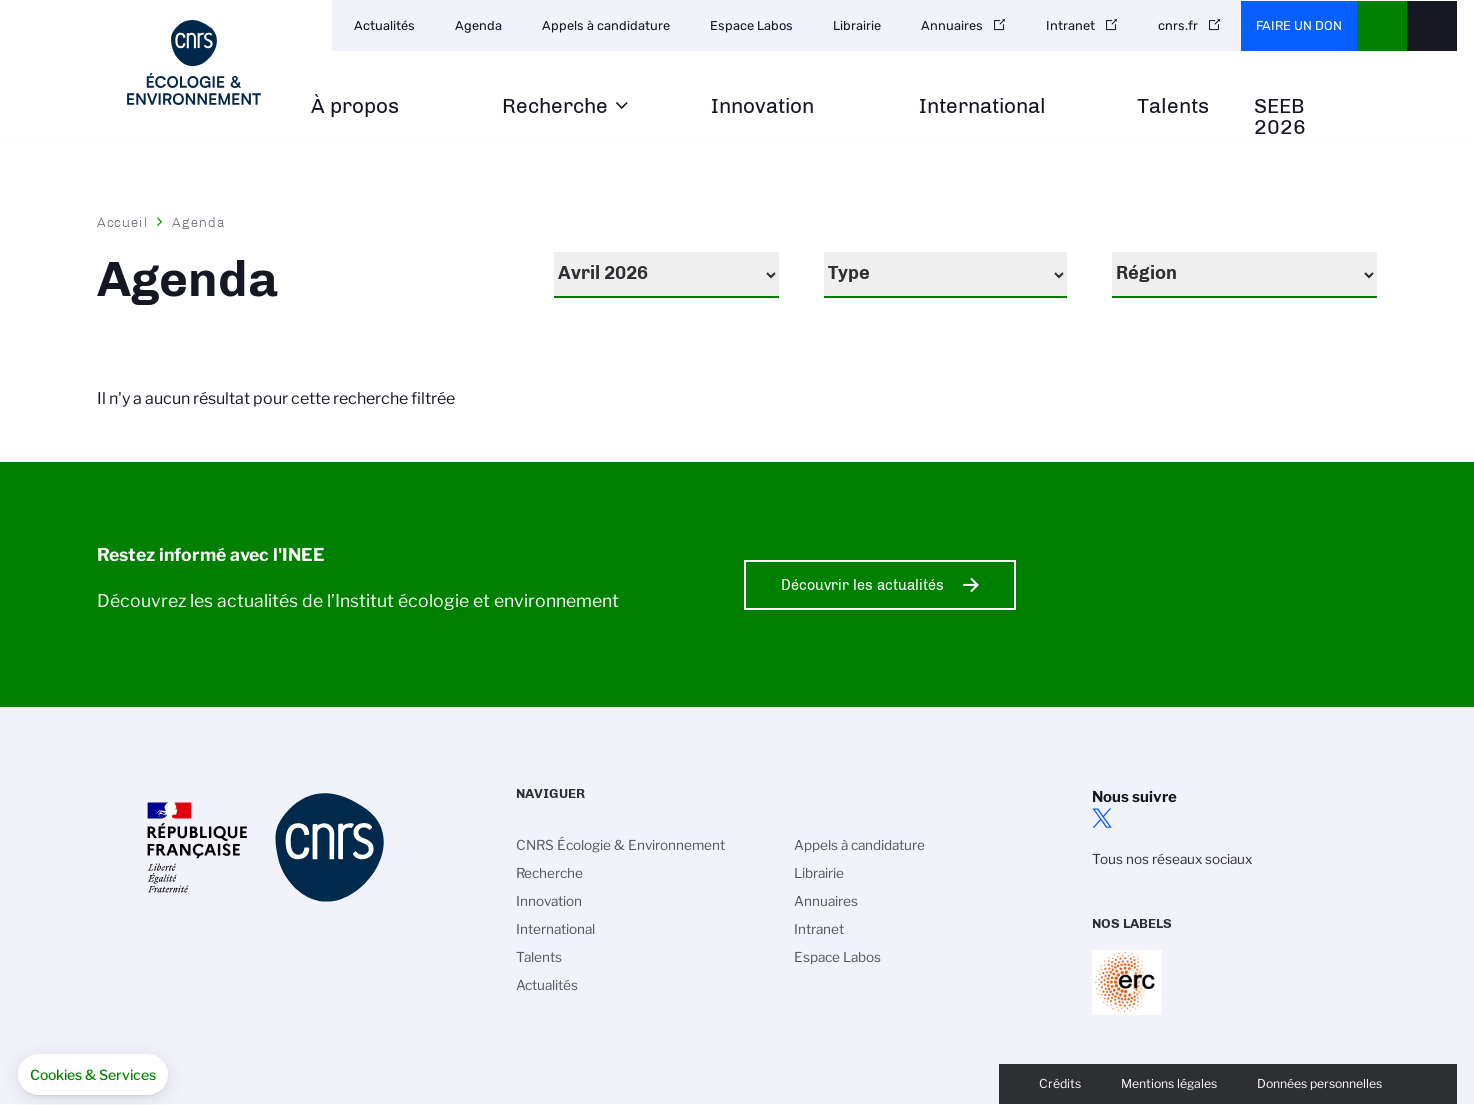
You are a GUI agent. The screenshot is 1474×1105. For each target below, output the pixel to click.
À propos (355, 106)
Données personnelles (1319, 1083)
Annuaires (952, 25)
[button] (93, 1075)
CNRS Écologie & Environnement (620, 845)
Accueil (123, 222)
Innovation (762, 106)
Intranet (1070, 25)
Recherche (555, 106)
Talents (1173, 106)
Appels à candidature (606, 25)
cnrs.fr (1178, 25)
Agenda (478, 25)
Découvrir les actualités (862, 585)
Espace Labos (751, 25)
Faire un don (1299, 25)
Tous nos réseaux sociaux (1172, 859)
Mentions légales (1169, 1083)
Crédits (1060, 1083)
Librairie (857, 25)
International (982, 106)
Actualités (384, 25)
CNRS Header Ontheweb (1382, 26)
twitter (1102, 818)
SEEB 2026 (1280, 117)
